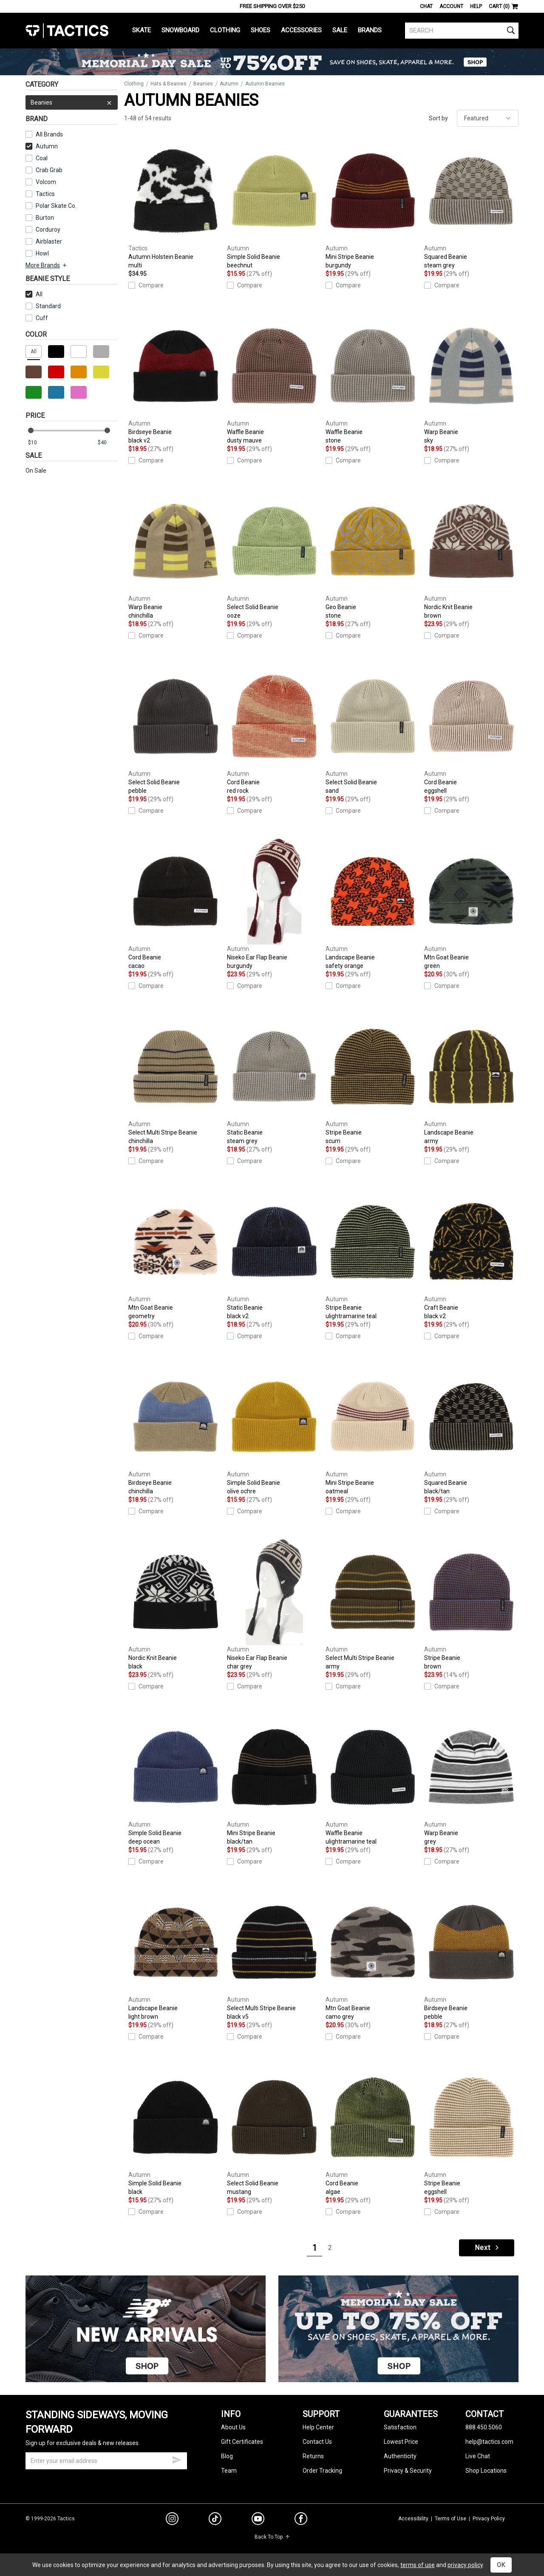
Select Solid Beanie (274, 554)
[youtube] (258, 2520)
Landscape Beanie (373, 904)
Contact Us (317, 2441)
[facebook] (301, 2520)
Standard (43, 306)
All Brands (49, 134)
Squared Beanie (471, 204)
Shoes (260, 30)
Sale (339, 30)
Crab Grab (49, 170)
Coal (42, 158)
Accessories (301, 30)
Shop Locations (486, 2470)
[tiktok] (215, 2520)
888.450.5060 (483, 2427)
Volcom (46, 182)
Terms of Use (450, 2519)
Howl (42, 253)
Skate (141, 30)
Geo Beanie (373, 554)
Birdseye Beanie (175, 379)
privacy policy (465, 2565)
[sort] (487, 118)
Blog (227, 2456)
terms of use (417, 2565)
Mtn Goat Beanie (471, 904)
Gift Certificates (242, 2441)
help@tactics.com (489, 2441)
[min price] (38, 442)
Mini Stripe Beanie (373, 204)
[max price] (107, 442)
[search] (461, 31)
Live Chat (477, 2456)
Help (476, 6)
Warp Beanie (471, 379)
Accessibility (413, 2519)
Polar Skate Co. (56, 205)
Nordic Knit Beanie (471, 554)
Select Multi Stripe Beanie (175, 1079)
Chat (426, 6)
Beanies (72, 102)
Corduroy (48, 229)
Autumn (42, 146)
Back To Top (272, 2537)
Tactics (67, 30)
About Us (233, 2427)
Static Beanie (274, 1079)
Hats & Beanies (168, 84)
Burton (45, 217)
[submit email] (177, 2459)
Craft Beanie (471, 1254)
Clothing (225, 30)
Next (487, 2248)
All (34, 294)
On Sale (36, 470)
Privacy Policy (489, 2519)
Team (229, 2470)
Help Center (318, 2427)
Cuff (37, 318)
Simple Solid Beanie (274, 204)
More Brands (47, 265)
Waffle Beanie (274, 379)
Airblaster (49, 241)
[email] (106, 2460)
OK (501, 2565)
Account (451, 6)
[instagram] (172, 2520)
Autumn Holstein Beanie (175, 204)
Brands (370, 30)
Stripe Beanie (373, 1079)
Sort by (438, 118)
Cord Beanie (274, 729)
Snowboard (180, 30)
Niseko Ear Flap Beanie (274, 904)
